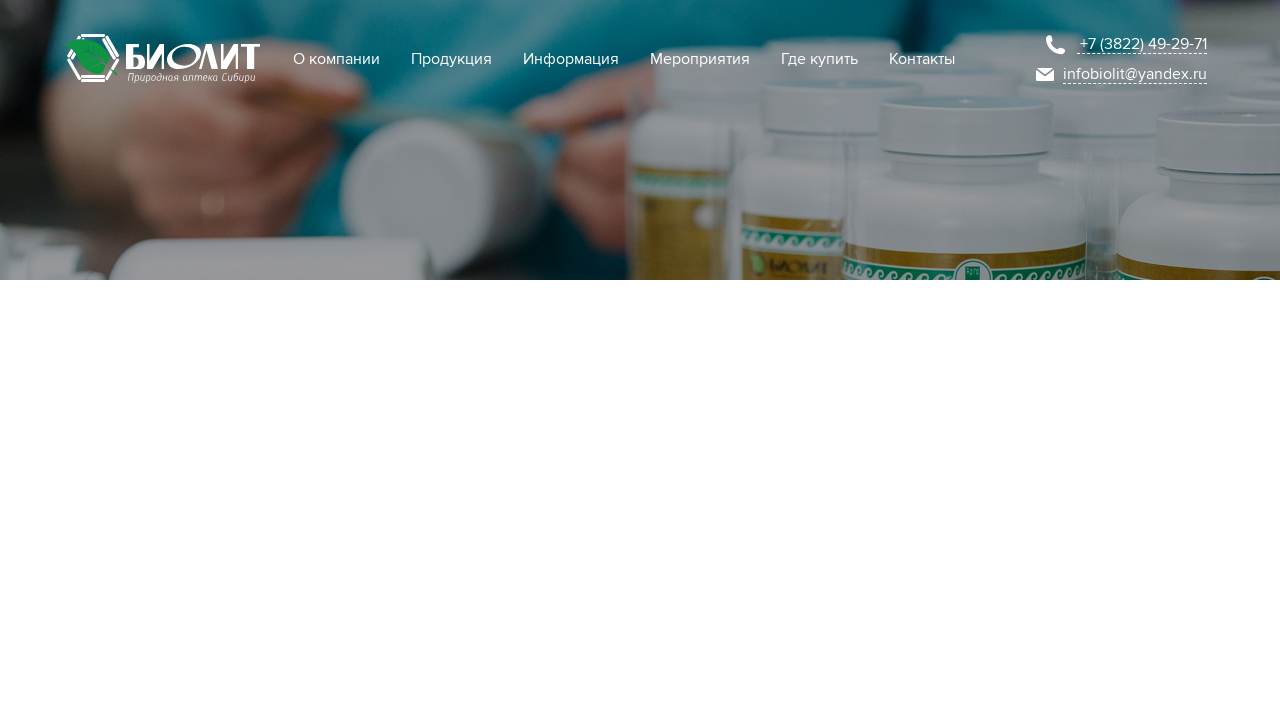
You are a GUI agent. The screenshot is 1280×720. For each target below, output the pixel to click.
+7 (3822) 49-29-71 (1143, 44)
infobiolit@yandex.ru (1135, 74)
